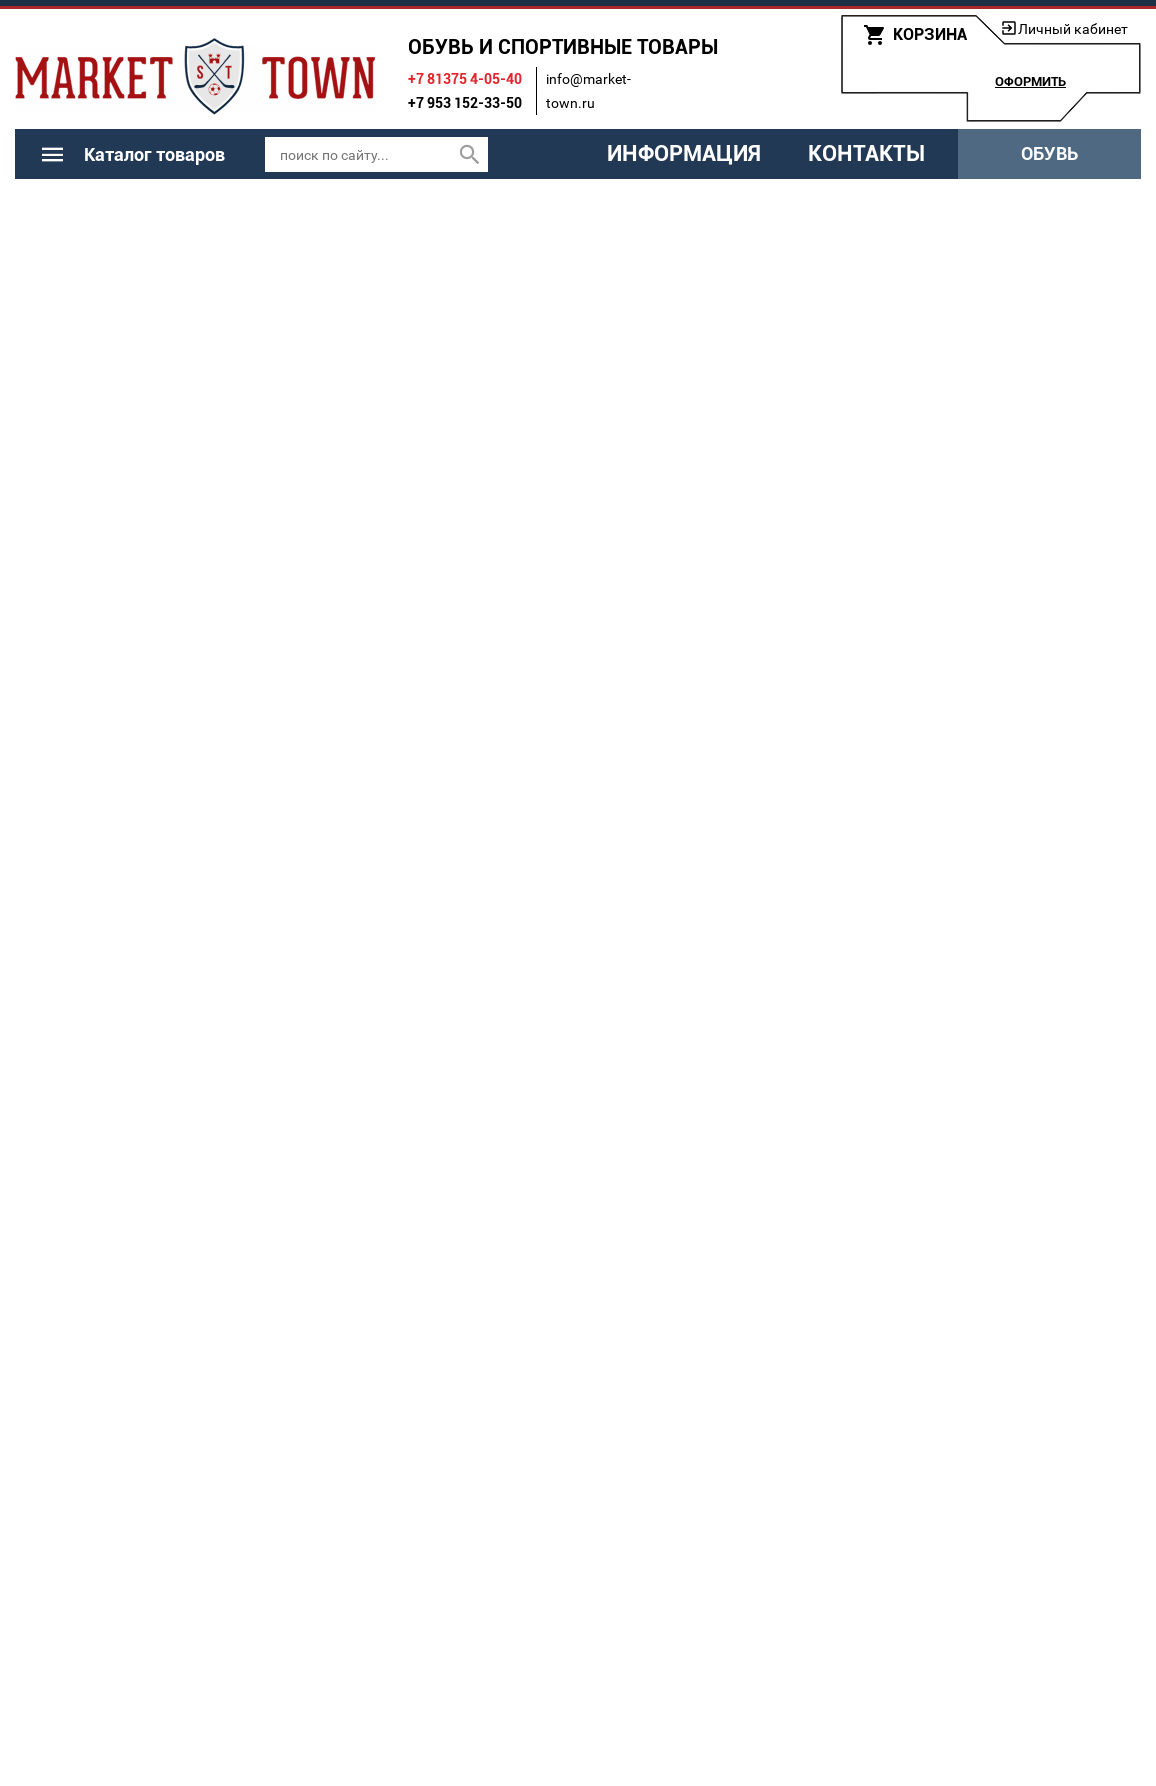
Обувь (1049, 153)
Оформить (1030, 81)
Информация (684, 153)
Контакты (866, 153)
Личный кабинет (1073, 29)
